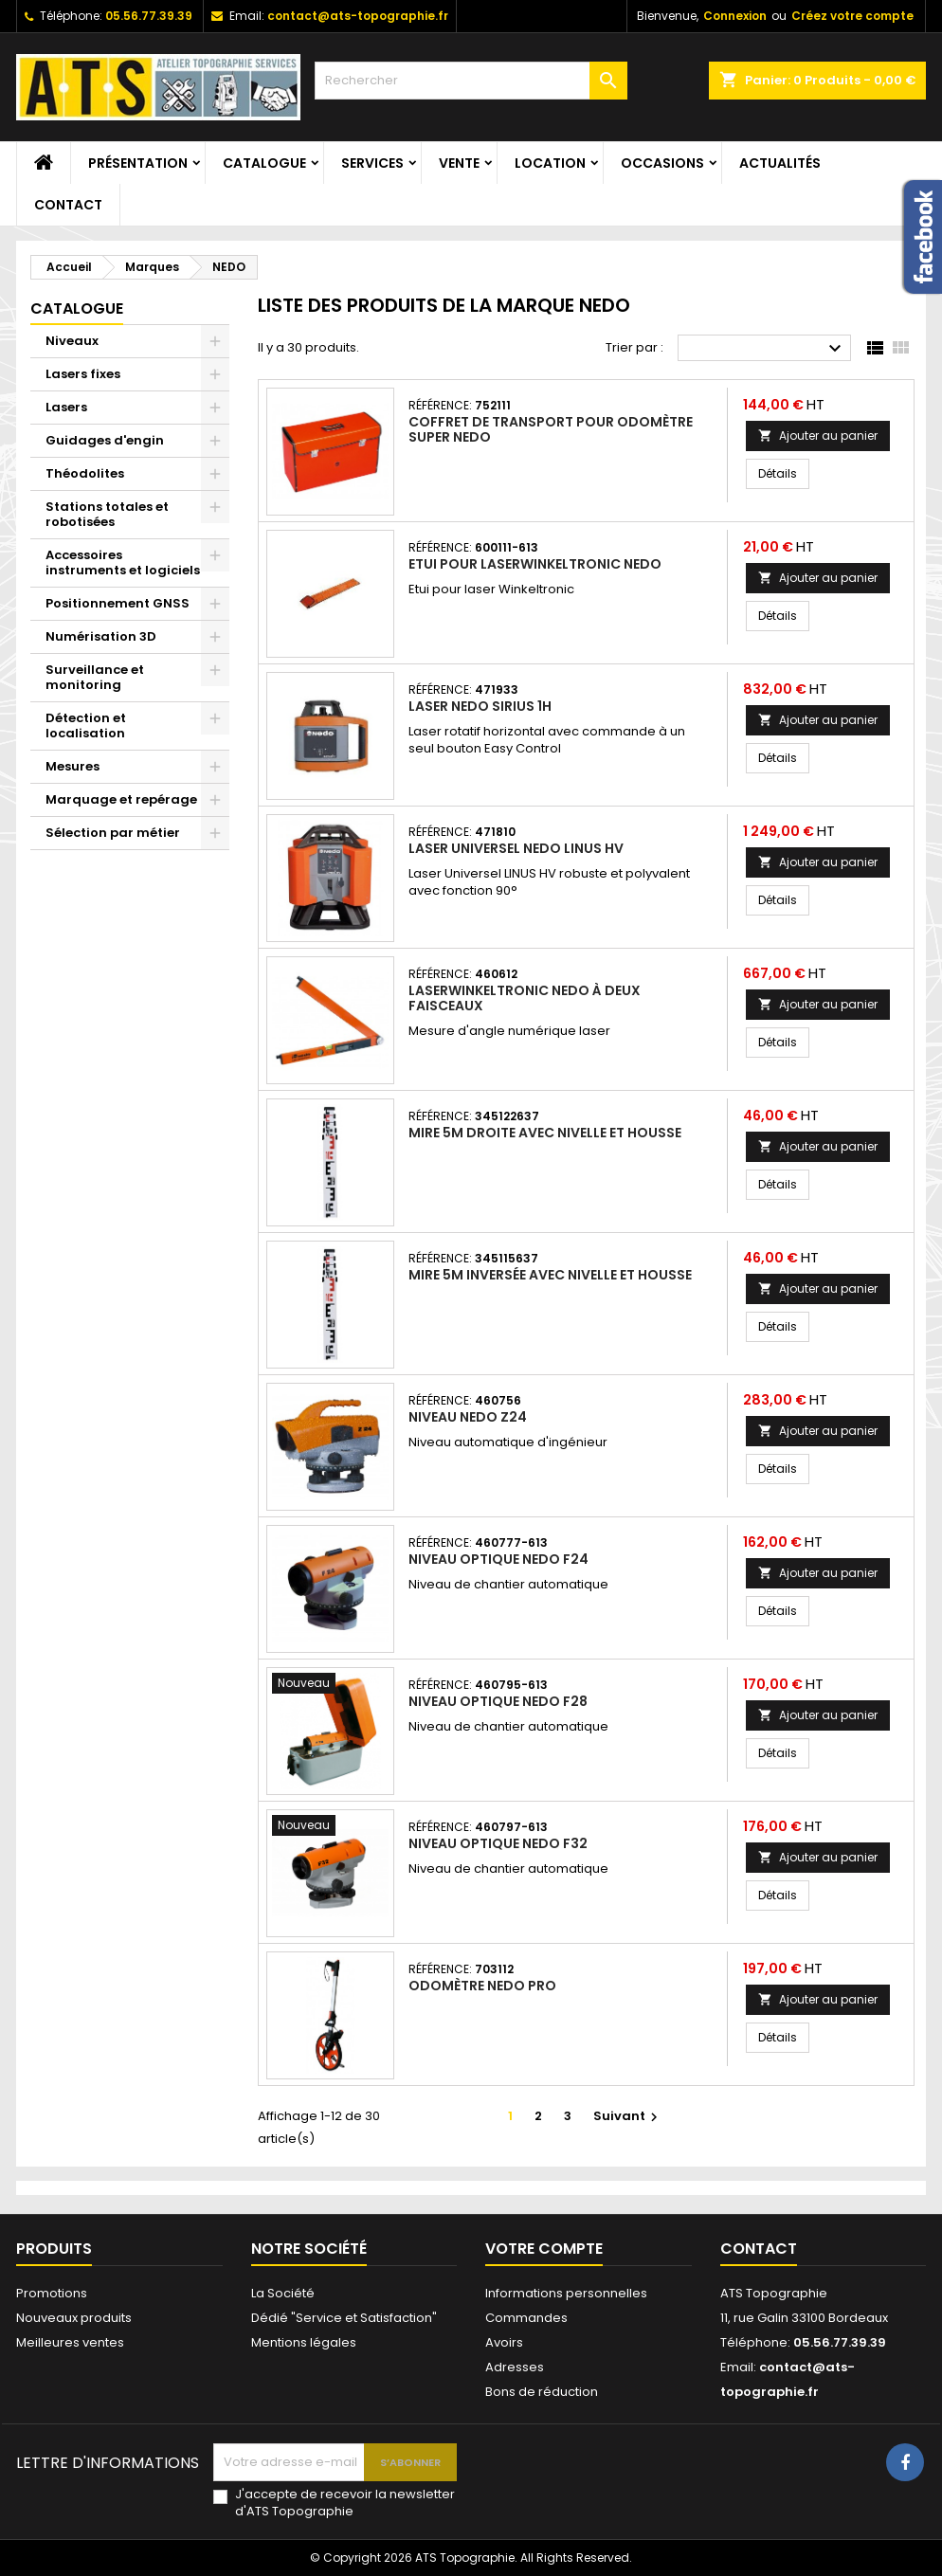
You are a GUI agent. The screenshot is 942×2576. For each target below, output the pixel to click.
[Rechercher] (471, 81)
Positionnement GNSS (117, 603)
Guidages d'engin (104, 440)
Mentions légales (303, 2342)
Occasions (662, 163)
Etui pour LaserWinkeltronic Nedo (534, 563)
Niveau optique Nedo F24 (498, 1559)
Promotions (51, 2293)
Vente (459, 163)
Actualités (780, 163)
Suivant (627, 2116)
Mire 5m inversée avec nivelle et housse (550, 1274)
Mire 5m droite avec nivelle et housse (544, 1132)
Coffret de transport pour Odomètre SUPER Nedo (550, 429)
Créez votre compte (852, 16)
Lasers (66, 407)
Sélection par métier (112, 833)
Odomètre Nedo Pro (482, 1985)
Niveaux (72, 341)
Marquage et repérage (121, 799)
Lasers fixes (82, 374)
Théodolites (84, 473)
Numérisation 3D (100, 636)
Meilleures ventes (70, 2342)
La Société (283, 2293)
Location (550, 163)
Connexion (735, 16)
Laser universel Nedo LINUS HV (516, 848)
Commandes (526, 2318)
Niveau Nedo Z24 (467, 1416)
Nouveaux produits (74, 2318)
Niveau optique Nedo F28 (498, 1701)
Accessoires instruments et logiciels (122, 562)
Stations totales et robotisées (107, 514)
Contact (68, 204)
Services (372, 163)
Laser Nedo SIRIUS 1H (480, 706)
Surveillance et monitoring (94, 677)
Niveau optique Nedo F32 (498, 1843)
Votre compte (544, 2248)
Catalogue (264, 163)
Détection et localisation (85, 725)
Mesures (72, 766)
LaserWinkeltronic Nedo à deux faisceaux (524, 998)
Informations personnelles (566, 2293)
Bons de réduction (541, 2392)
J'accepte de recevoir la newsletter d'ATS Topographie (345, 2503)
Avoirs (504, 2342)
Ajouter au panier (818, 435)
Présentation (138, 163)
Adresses (514, 2367)
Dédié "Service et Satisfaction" (344, 2318)
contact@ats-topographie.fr (357, 16)
